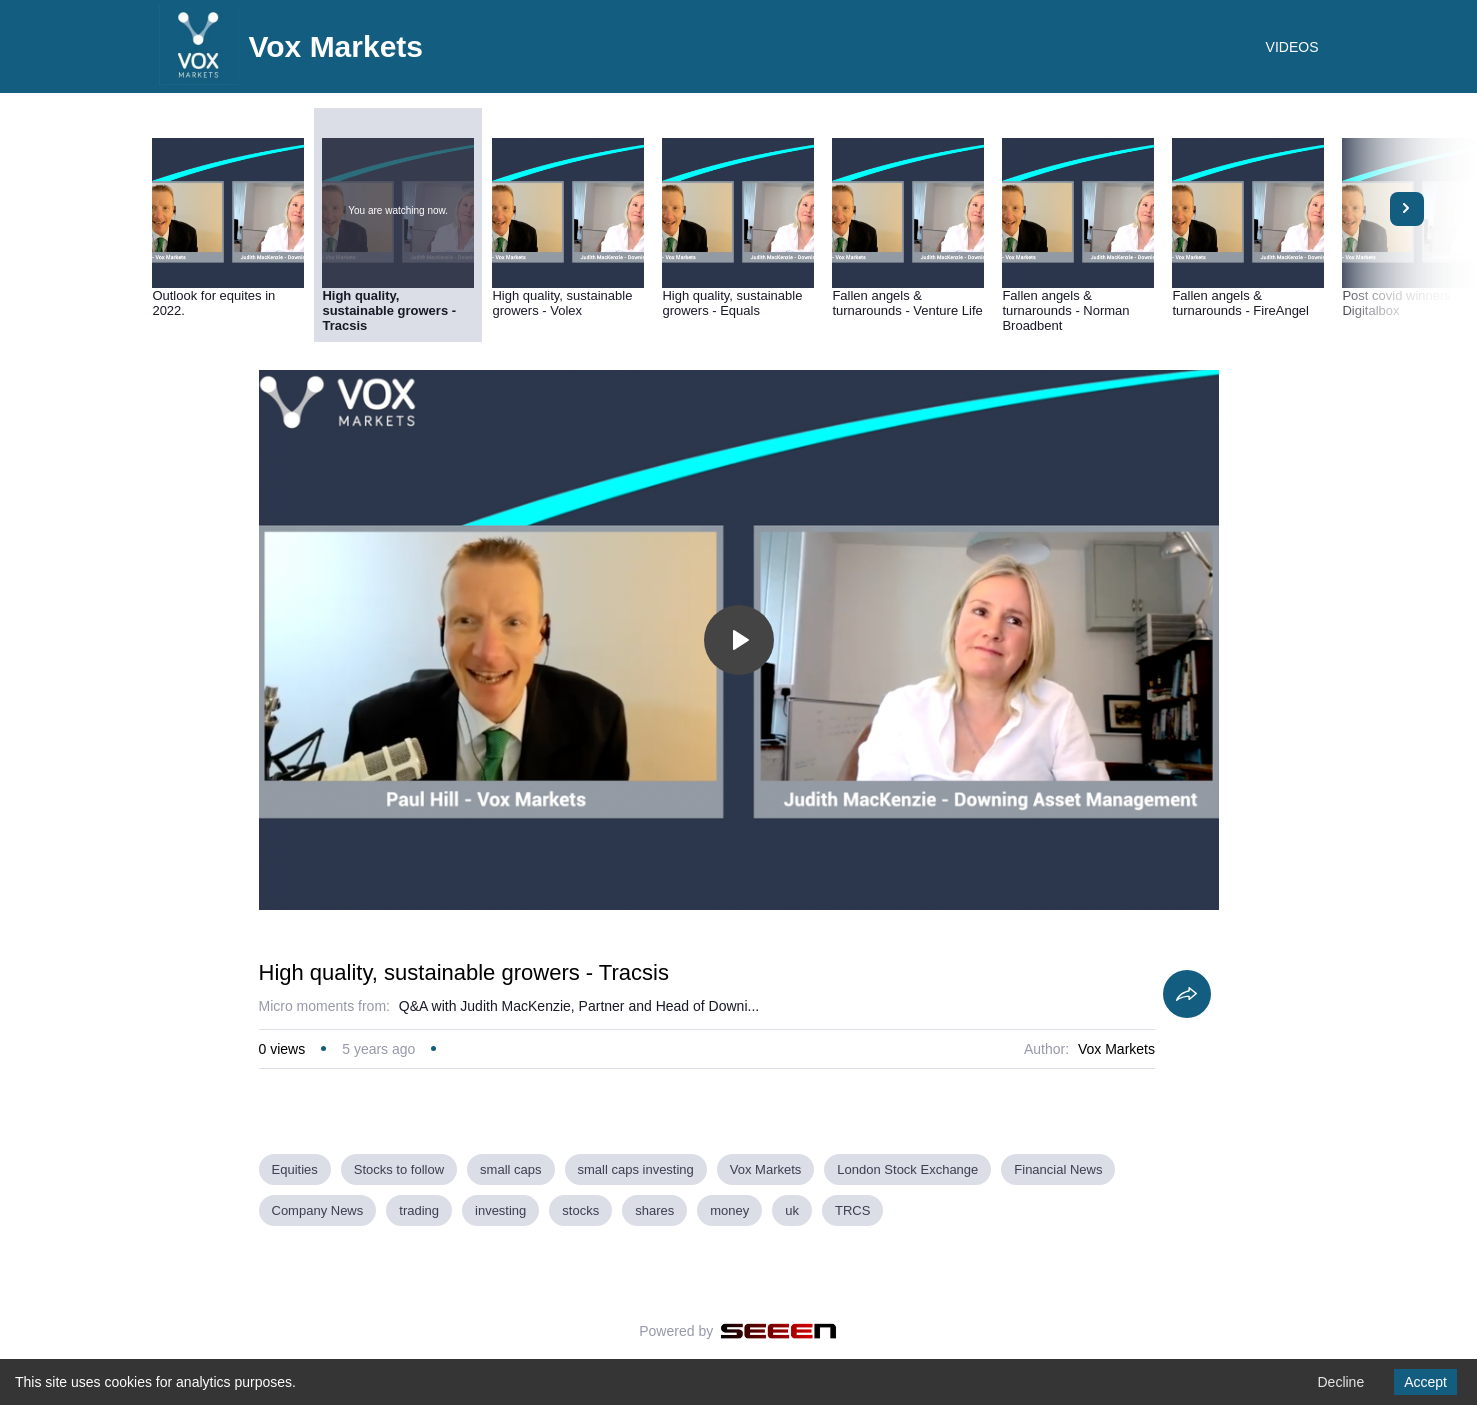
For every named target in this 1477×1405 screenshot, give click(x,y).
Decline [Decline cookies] (1340, 1382)
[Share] (1187, 994)
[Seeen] (778, 1331)
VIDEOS (1292, 47)
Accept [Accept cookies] (1425, 1382)
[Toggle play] (739, 640)
